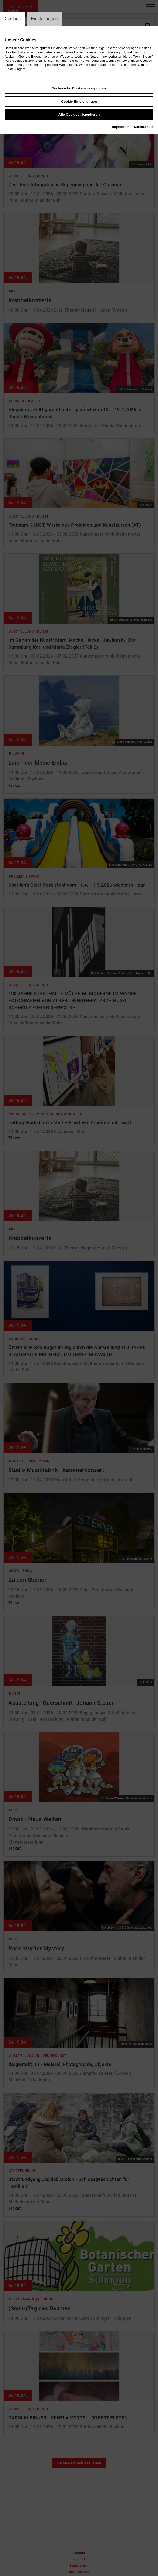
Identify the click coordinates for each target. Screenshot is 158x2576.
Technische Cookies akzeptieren (79, 88)
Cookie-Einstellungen (79, 101)
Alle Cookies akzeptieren (79, 114)
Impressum (120, 127)
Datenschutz (143, 127)
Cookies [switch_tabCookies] (13, 18)
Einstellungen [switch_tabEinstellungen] (44, 18)
